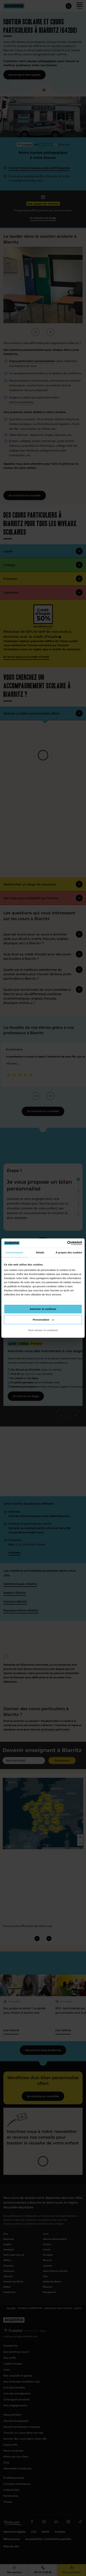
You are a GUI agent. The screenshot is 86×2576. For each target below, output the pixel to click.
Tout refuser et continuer (43, 1330)
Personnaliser (43, 1319)
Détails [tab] (40, 1252)
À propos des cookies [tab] (69, 1252)
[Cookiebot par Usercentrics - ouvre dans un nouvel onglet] (67, 1243)
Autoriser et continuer (43, 1308)
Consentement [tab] (14, 1252)
